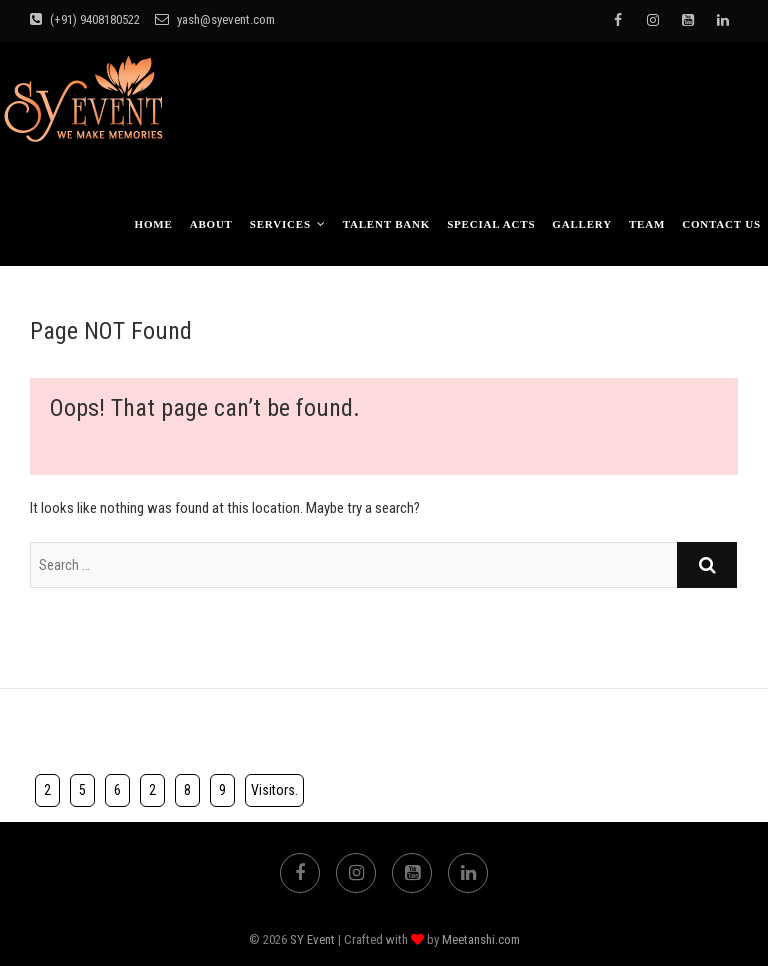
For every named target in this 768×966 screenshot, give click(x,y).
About (211, 224)
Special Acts (491, 224)
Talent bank (387, 224)
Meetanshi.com (481, 939)
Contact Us (721, 224)
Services (280, 224)
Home (154, 224)
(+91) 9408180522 (85, 19)
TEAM (647, 224)
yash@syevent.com (215, 19)
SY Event (312, 939)
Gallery (582, 224)
